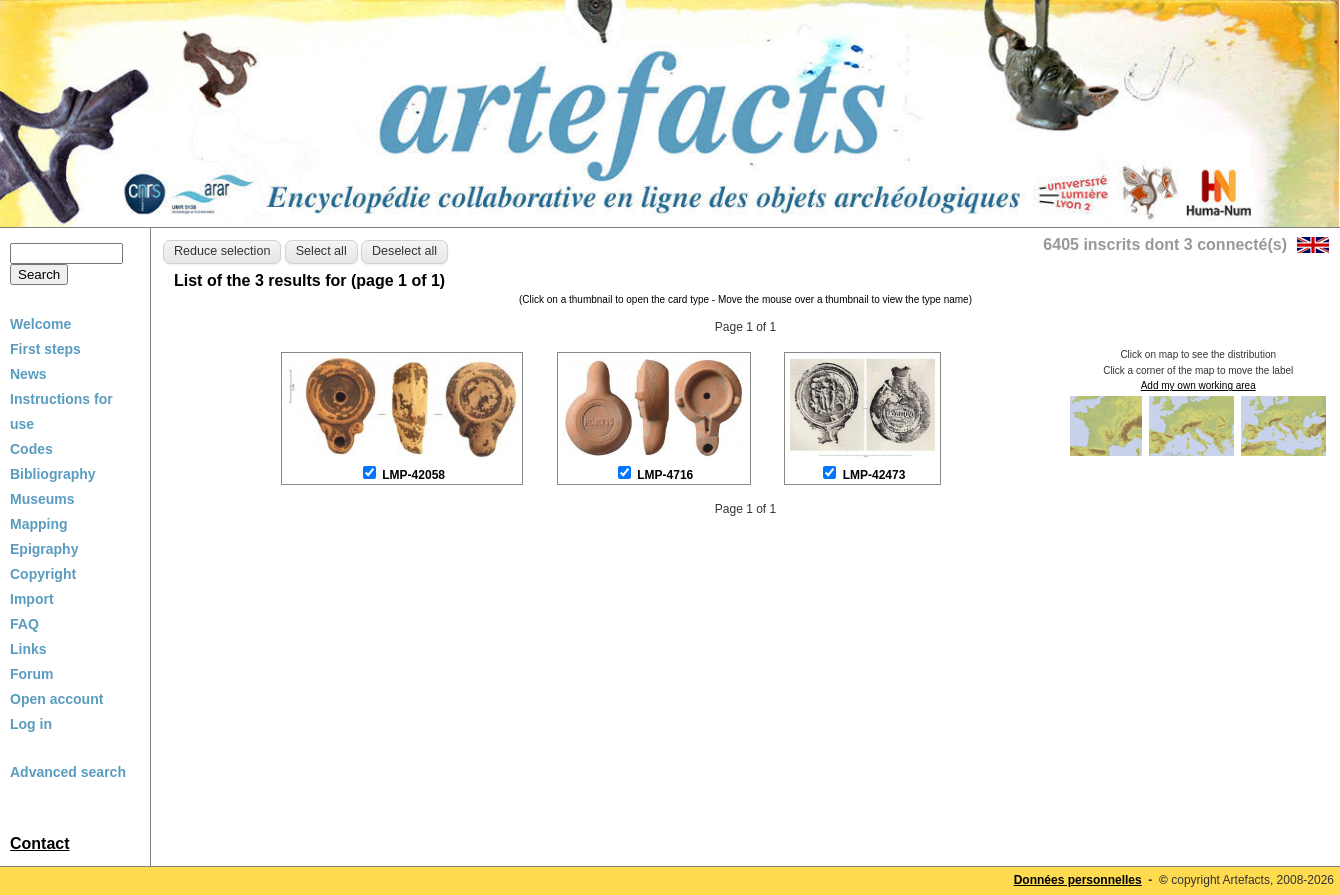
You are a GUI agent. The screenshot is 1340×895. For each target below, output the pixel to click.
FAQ (24, 624)
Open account (56, 699)
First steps (45, 349)
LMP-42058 (413, 475)
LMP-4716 (665, 475)
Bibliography (53, 474)
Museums (42, 499)
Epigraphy (44, 549)
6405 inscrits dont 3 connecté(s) (1165, 244)
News (28, 374)
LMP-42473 (874, 475)
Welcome (40, 324)
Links (28, 649)
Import (32, 599)
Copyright (43, 574)
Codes (31, 449)
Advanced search (68, 772)
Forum (32, 674)
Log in (31, 724)
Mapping (39, 524)
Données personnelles (1078, 880)
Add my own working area (1198, 385)
